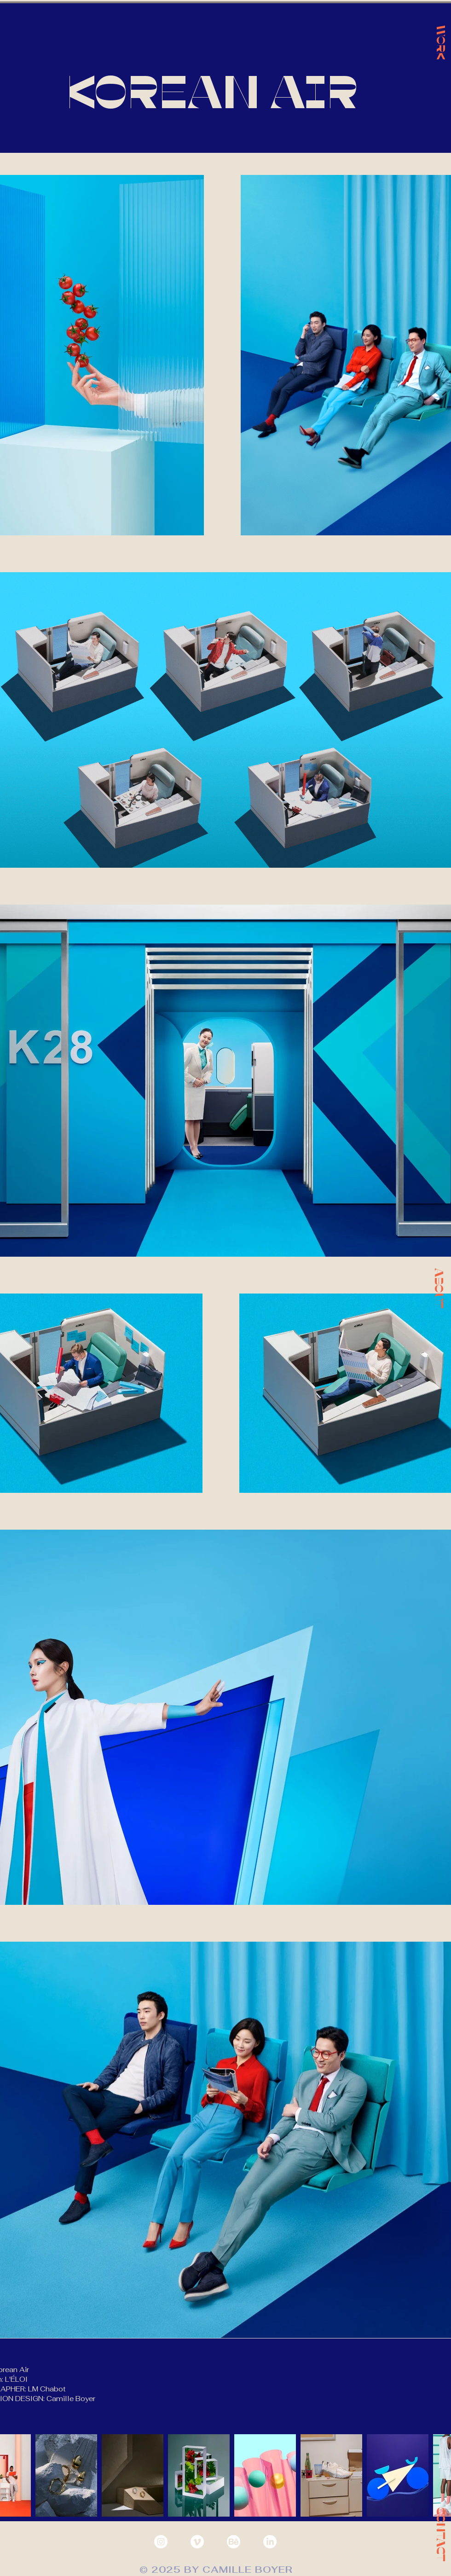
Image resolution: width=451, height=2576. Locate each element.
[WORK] (441, 42)
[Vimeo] (197, 2541)
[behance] (233, 2541)
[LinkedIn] (270, 2541)
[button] (439, 1288)
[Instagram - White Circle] (161, 2541)
